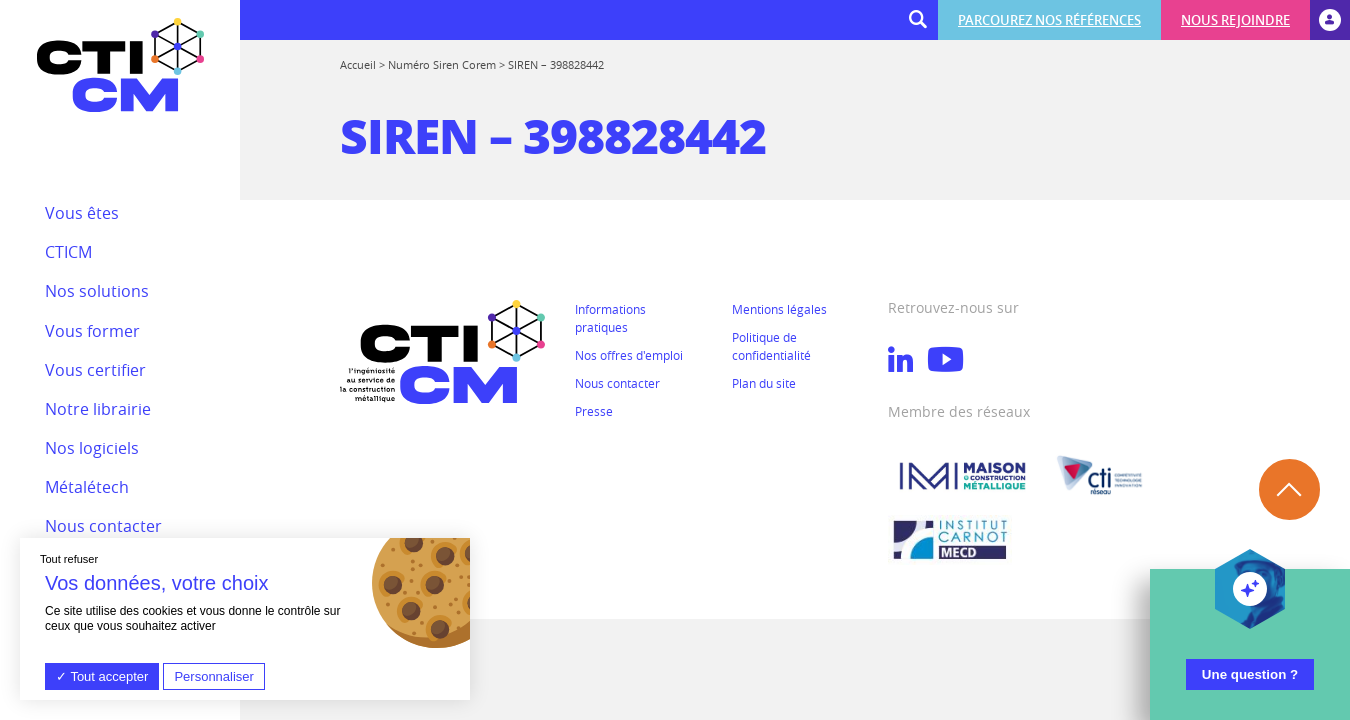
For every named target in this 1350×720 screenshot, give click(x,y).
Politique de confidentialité (771, 346)
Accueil (358, 64)
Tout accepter (102, 676)
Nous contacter (617, 383)
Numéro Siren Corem (442, 64)
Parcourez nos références (1049, 20)
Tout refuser (69, 559)
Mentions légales (779, 309)
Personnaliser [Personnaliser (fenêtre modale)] (214, 676)
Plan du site (764, 383)
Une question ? (1250, 674)
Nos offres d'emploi (629, 355)
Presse (594, 411)
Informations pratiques (610, 318)
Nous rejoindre (1235, 20)
